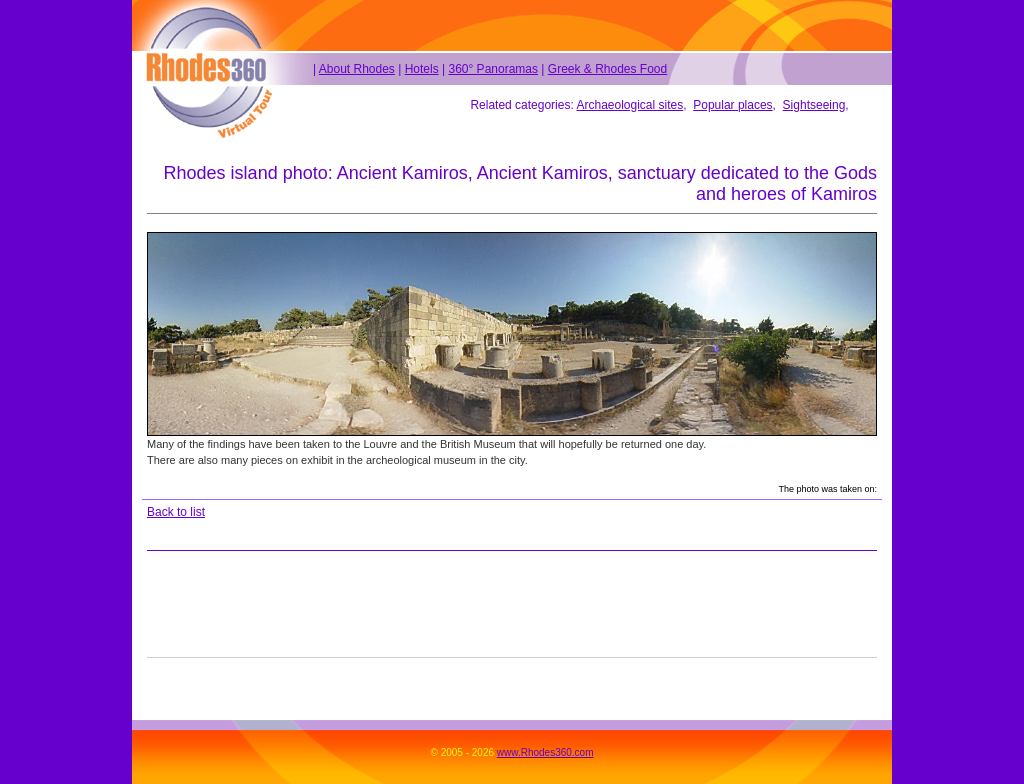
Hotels (422, 69)
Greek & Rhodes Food (607, 69)
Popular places (732, 105)
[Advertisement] (512, 604)
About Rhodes (357, 69)
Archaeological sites (629, 105)
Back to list (176, 512)
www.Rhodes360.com (545, 752)
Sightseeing (814, 105)
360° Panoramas (493, 69)
